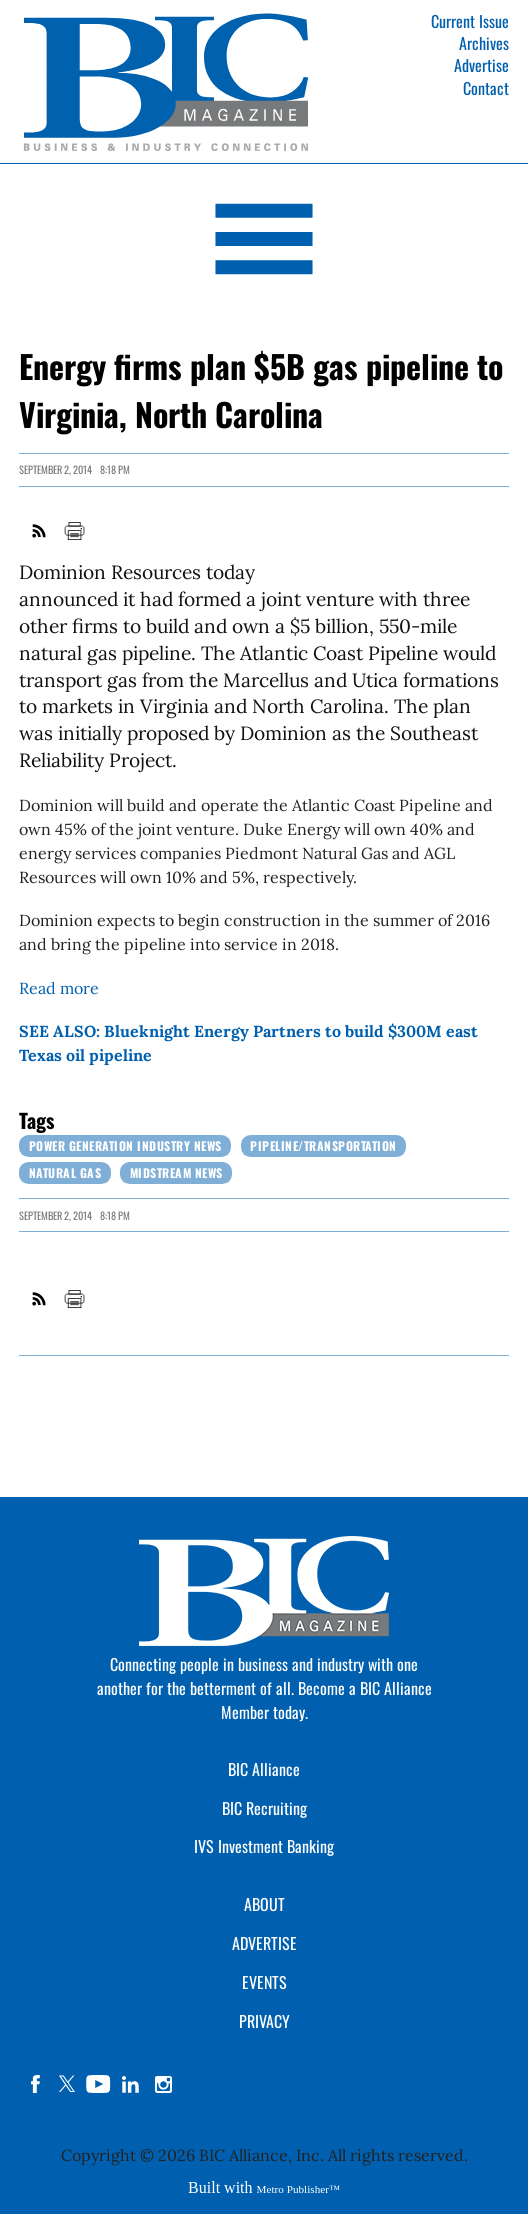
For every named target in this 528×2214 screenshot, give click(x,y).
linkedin (131, 2084)
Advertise (481, 65)
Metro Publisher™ (298, 2189)
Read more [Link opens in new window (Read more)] (59, 988)
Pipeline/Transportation (323, 1145)
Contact (486, 88)
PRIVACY (264, 2021)
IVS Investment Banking (264, 1846)
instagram (163, 2084)
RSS (40, 531)
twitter (67, 2084)
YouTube (99, 2084)
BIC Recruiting (264, 1808)
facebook (35, 2084)
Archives (484, 43)
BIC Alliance (264, 1769)
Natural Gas (65, 1172)
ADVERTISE (264, 1943)
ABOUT (264, 1904)
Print (74, 531)
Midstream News (176, 1172)
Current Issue (470, 21)
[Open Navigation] (264, 242)
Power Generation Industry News (125, 1145)
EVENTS (264, 1982)
